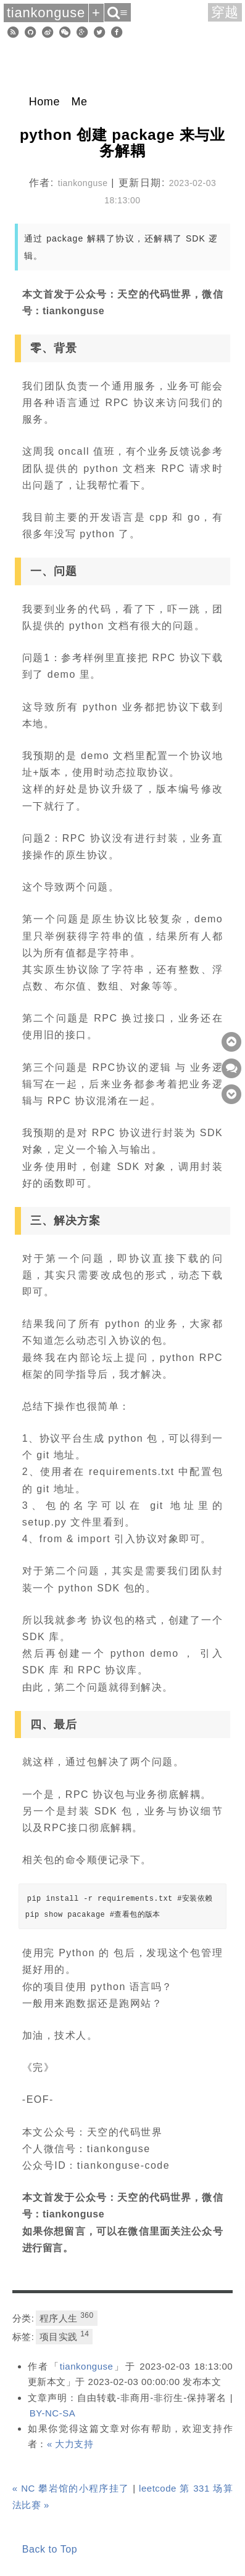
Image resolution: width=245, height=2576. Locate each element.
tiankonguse (87, 2366)
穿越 (225, 12)
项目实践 (64, 2336)
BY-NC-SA (52, 2413)
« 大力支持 (70, 2444)
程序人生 (66, 2317)
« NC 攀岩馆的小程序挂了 (71, 2488)
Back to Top (49, 2549)
